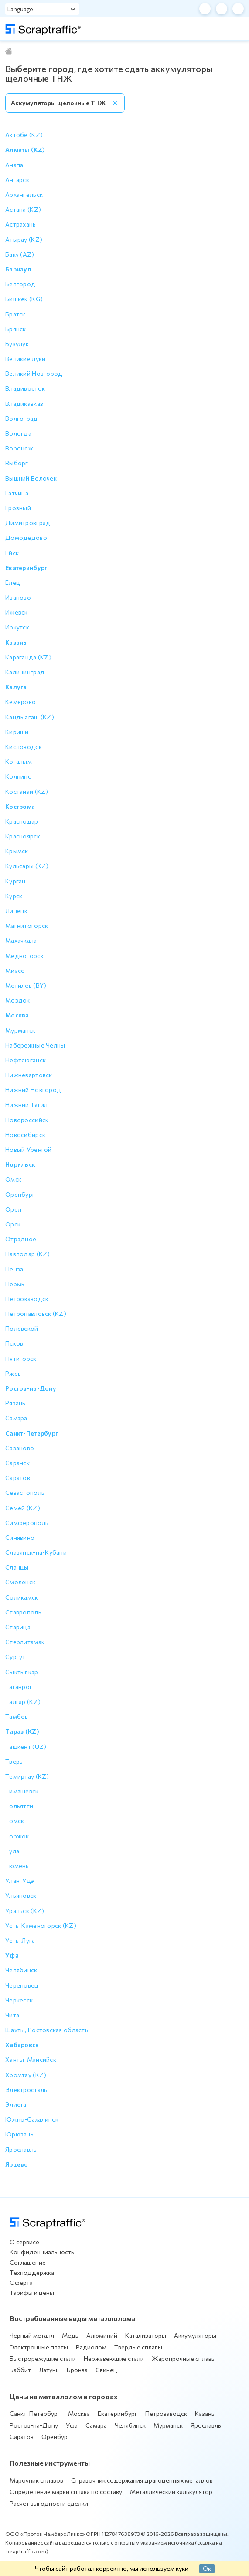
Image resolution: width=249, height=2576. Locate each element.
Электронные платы (39, 2347)
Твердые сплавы (138, 2347)
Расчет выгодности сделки (49, 2503)
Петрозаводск (166, 2413)
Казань (205, 2413)
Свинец (106, 2369)
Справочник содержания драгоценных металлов (142, 2480)
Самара (96, 2425)
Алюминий (101, 2335)
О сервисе (24, 2242)
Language (20, 9)
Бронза (77, 2369)
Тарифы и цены (32, 2292)
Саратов (22, 2436)
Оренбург (55, 2436)
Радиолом (91, 2347)
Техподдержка (32, 2272)
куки (182, 2568)
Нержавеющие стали (114, 2358)
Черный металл (32, 2335)
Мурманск (168, 2425)
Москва (79, 2413)
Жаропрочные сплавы (184, 2358)
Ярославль (206, 2425)
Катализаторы (145, 2335)
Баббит (20, 2369)
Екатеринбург (117, 2413)
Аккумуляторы (195, 2335)
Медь (70, 2335)
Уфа (72, 2425)
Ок (207, 2568)
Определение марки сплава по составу (66, 2491)
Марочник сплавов (36, 2480)
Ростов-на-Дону (34, 2425)
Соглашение (28, 2262)
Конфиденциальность (42, 2252)
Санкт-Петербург (35, 2413)
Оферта (21, 2282)
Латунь (49, 2369)
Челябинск (130, 2425)
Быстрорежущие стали (43, 2358)
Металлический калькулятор (171, 2491)
